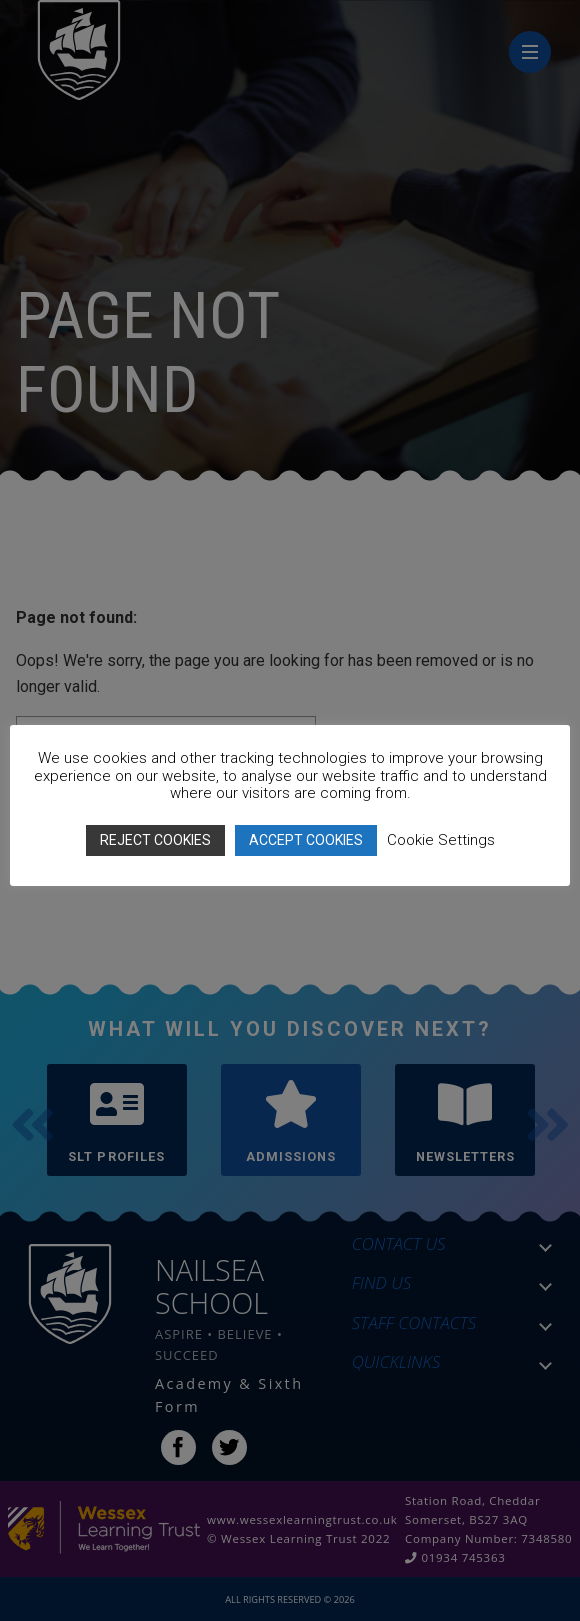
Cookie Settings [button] (441, 840)
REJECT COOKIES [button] (155, 840)
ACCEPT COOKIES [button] (306, 840)
